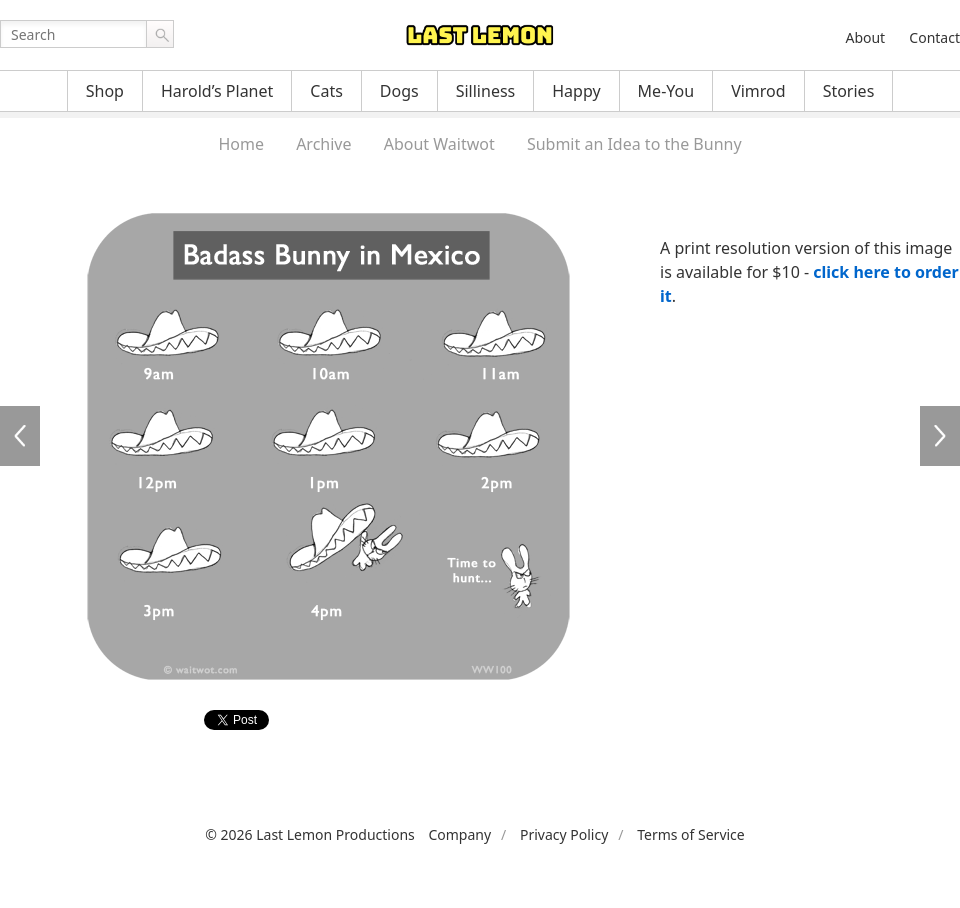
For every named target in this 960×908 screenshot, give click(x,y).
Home (241, 144)
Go (160, 34)
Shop (105, 91)
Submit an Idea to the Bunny (634, 144)
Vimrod (758, 91)
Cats (326, 91)
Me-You (666, 91)
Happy (576, 91)
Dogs (399, 91)
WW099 (20, 436)
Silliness (486, 91)
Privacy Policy (564, 834)
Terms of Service (691, 834)
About (865, 37)
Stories (849, 91)
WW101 (940, 436)
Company (459, 834)
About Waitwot (439, 144)
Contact (934, 37)
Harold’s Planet (217, 91)
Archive (323, 144)
